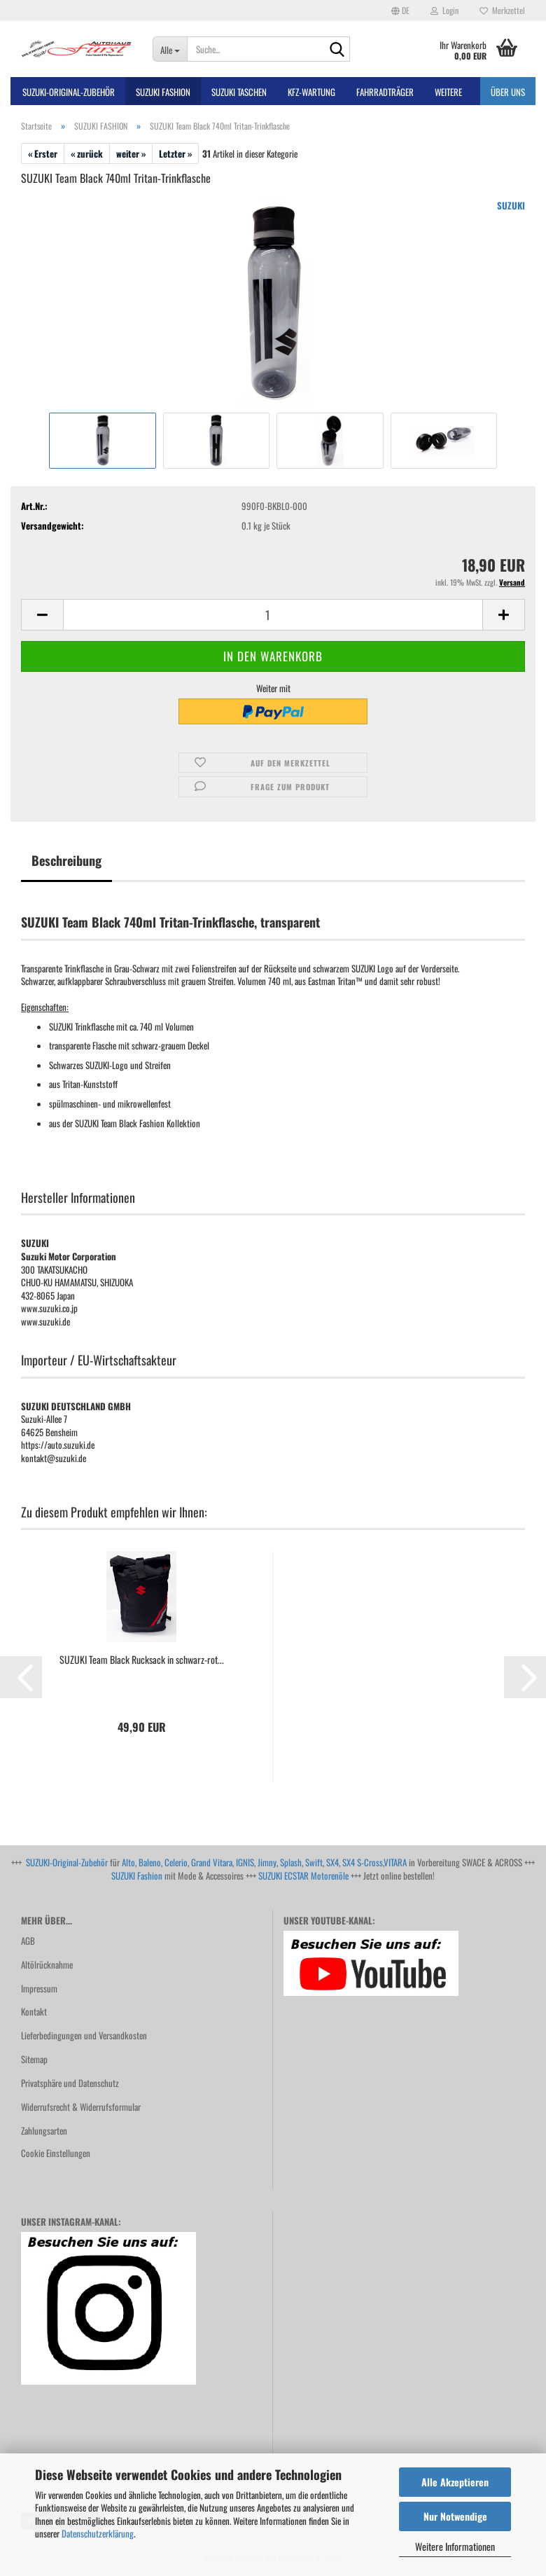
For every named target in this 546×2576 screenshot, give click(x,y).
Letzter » (175, 153)
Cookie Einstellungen (55, 2153)
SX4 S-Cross (362, 1862)
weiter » (131, 153)
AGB (28, 1941)
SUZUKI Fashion (136, 1875)
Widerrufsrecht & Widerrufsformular (81, 2107)
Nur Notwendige (455, 2516)
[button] (400, 10)
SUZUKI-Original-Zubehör (67, 1862)
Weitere (448, 92)
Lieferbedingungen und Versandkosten (84, 2035)
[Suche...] (170, 49)
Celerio (176, 1862)
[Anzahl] (273, 615)
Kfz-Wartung (311, 92)
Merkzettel (502, 10)
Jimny (267, 1862)
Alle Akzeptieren (455, 2481)
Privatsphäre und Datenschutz (70, 2083)
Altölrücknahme (47, 1964)
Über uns (508, 92)
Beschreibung (66, 860)
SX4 (332, 1862)
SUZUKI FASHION (163, 92)
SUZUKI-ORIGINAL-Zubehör (68, 92)
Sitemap (34, 2059)
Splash (291, 1862)
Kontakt (34, 2011)
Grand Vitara (211, 1862)
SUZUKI (511, 205)
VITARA (395, 1862)
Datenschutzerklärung (98, 2533)
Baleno (150, 1862)
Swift (314, 1862)
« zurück (87, 153)
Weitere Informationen (455, 2546)
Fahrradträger (385, 92)
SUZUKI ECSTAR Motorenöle (303, 1875)
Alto (128, 1862)
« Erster (42, 153)
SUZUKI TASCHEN (239, 92)
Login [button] (444, 10)
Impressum (39, 1988)
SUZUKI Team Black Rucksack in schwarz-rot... (141, 1660)
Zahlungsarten (44, 2130)
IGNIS (245, 1862)
